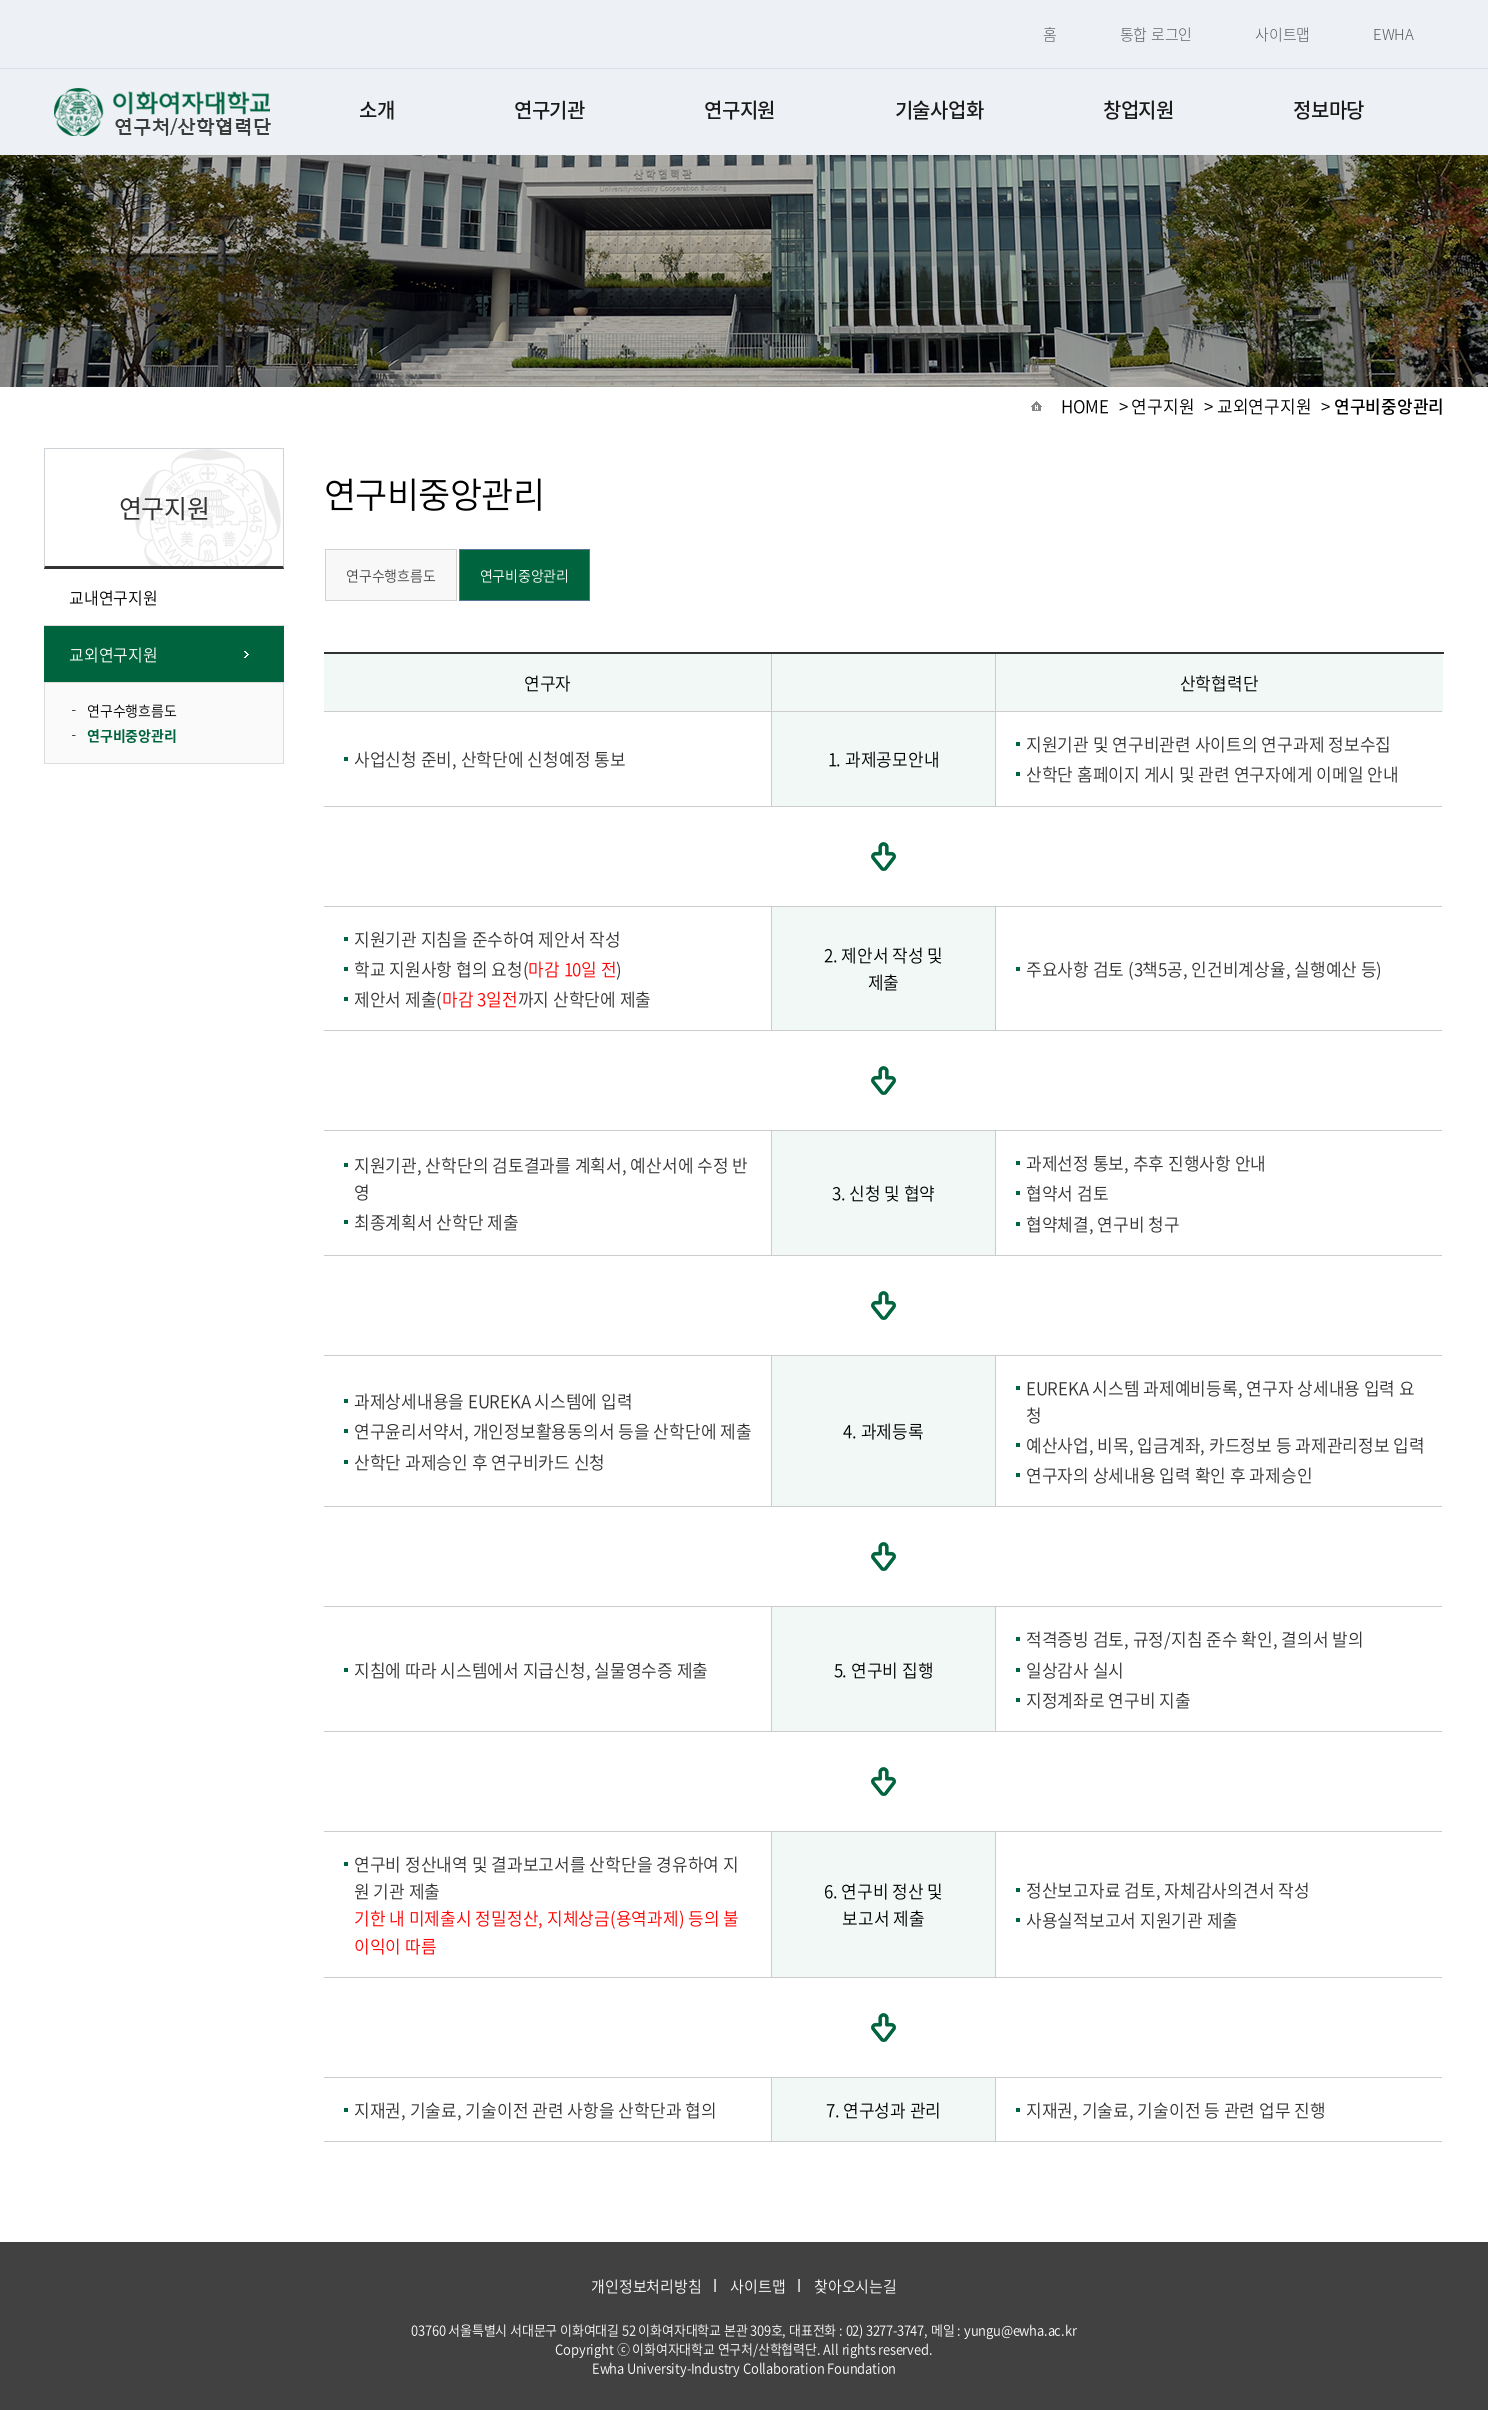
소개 (376, 109)
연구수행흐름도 (132, 710)
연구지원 (739, 109)
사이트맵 (1282, 34)
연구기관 (549, 109)
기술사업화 (939, 109)
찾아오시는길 (855, 2286)
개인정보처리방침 (646, 2286)
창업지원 (1138, 109)
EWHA (1393, 34)
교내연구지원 (113, 597)
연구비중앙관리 (132, 735)
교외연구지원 (113, 654)
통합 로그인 (1156, 34)
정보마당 (1328, 109)
